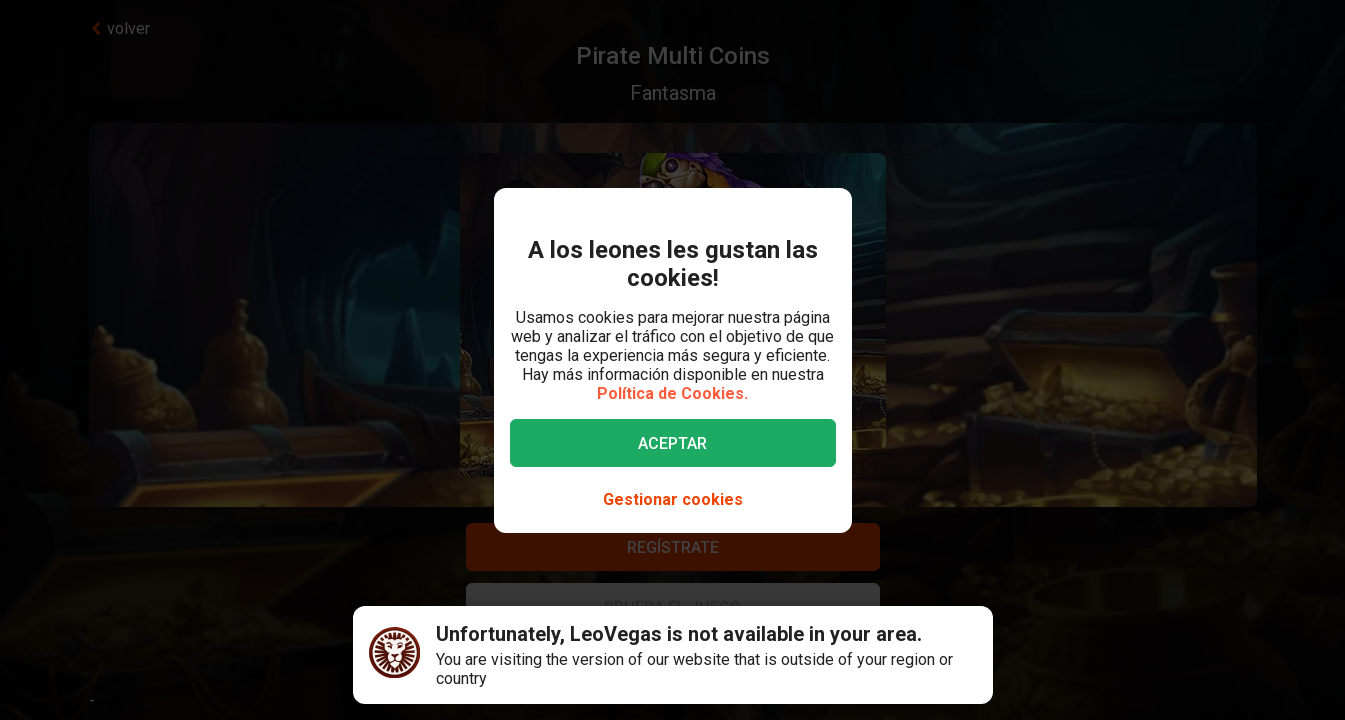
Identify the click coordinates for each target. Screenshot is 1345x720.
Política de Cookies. (672, 393)
